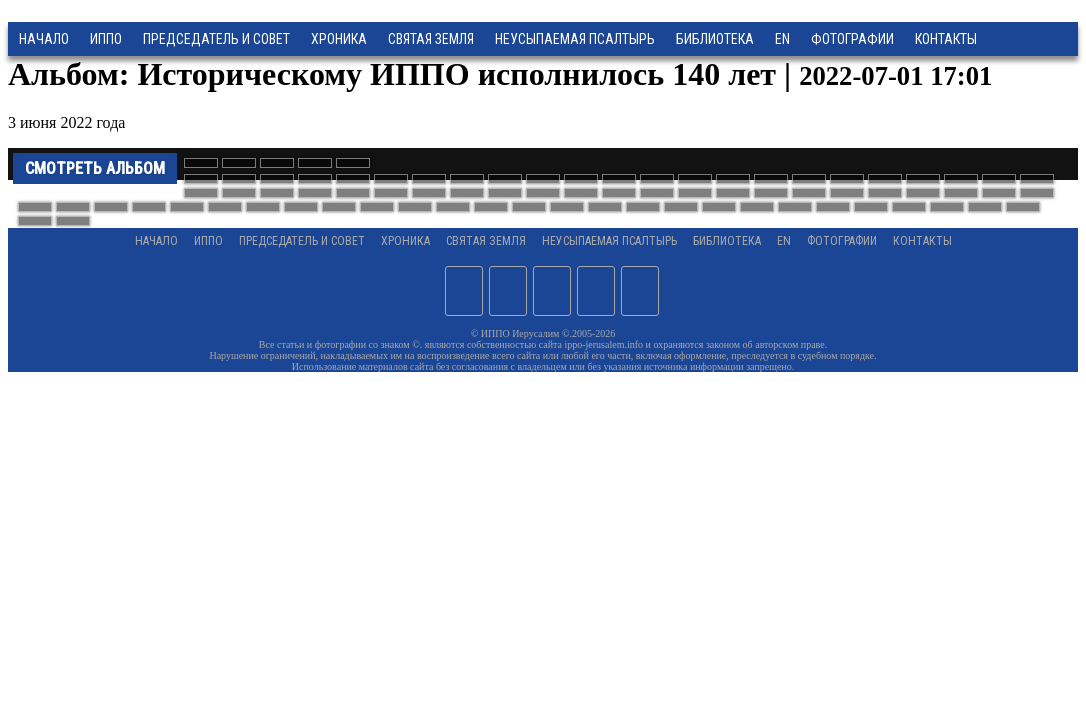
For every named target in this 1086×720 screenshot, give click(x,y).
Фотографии (842, 241)
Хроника (339, 39)
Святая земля (431, 39)
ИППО (106, 39)
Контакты (922, 241)
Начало (44, 39)
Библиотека (715, 39)
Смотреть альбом (95, 168)
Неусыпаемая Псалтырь (575, 39)
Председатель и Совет (216, 39)
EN (782, 39)
